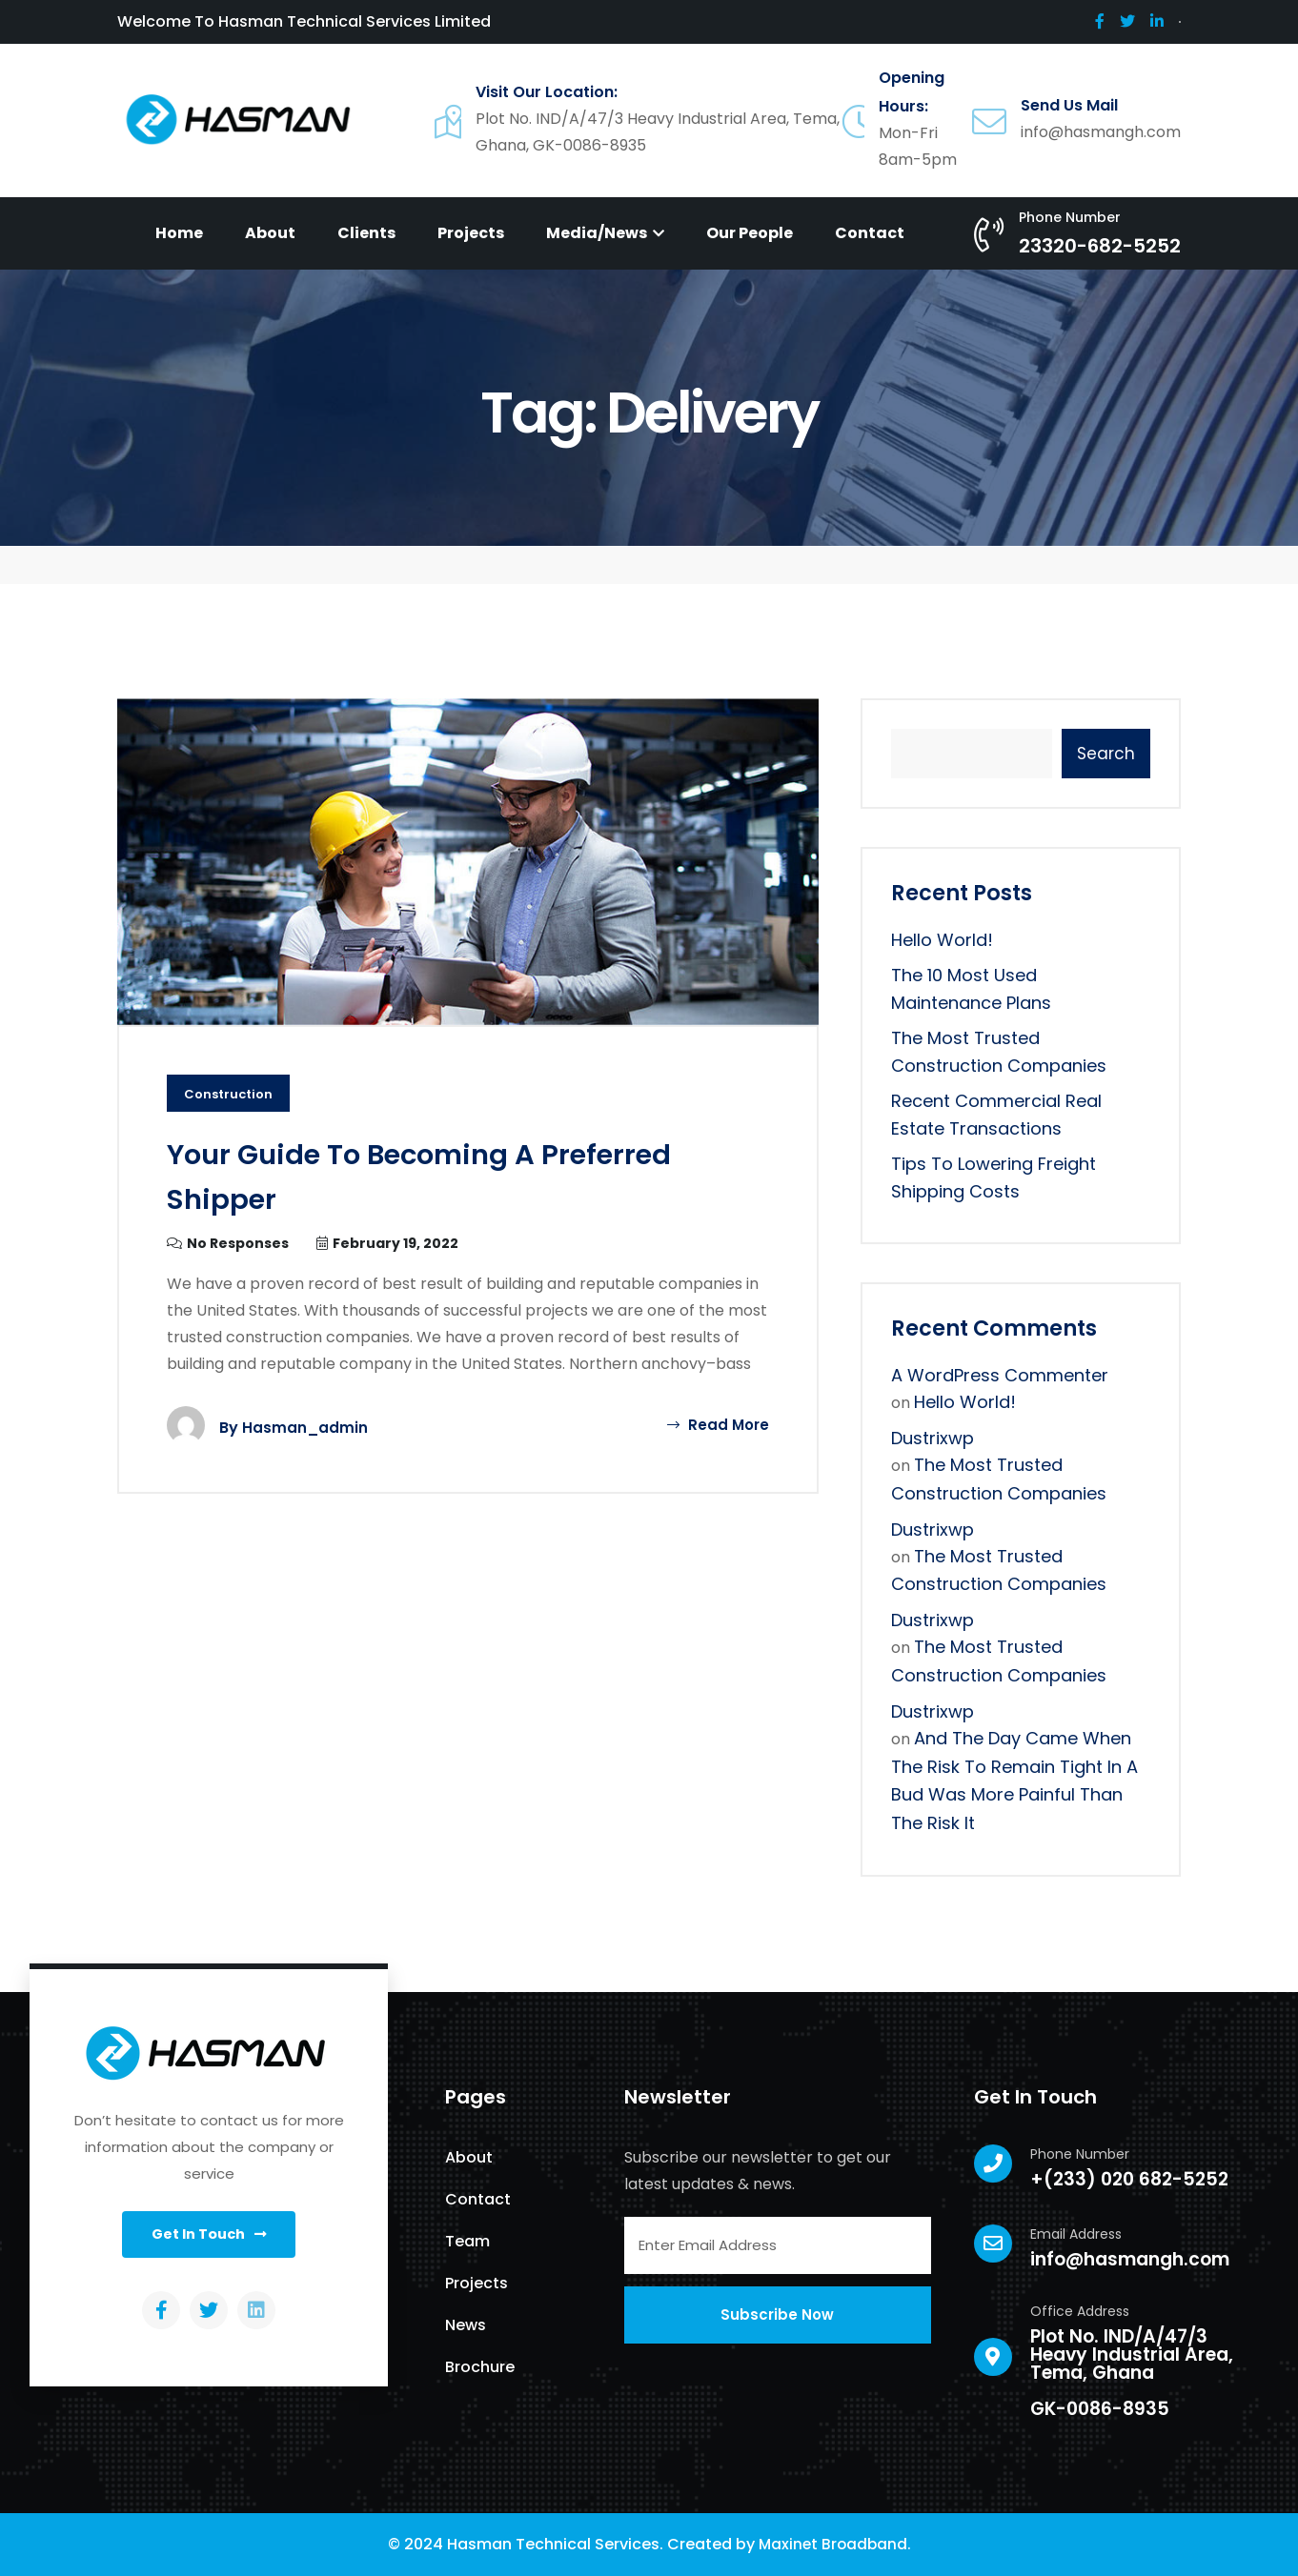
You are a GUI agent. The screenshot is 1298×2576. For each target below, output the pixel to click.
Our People (749, 233)
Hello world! (942, 940)
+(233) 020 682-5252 (1129, 2179)
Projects (470, 233)
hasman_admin (305, 1428)
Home (179, 233)
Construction (231, 1094)
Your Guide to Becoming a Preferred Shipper (393, 1175)
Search (1106, 753)
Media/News (605, 233)
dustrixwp (932, 1438)
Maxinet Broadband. (835, 2544)
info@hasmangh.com (1129, 2259)
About (270, 233)
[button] (209, 2237)
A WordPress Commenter (999, 1375)
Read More (716, 1426)
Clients (366, 233)
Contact (869, 233)
